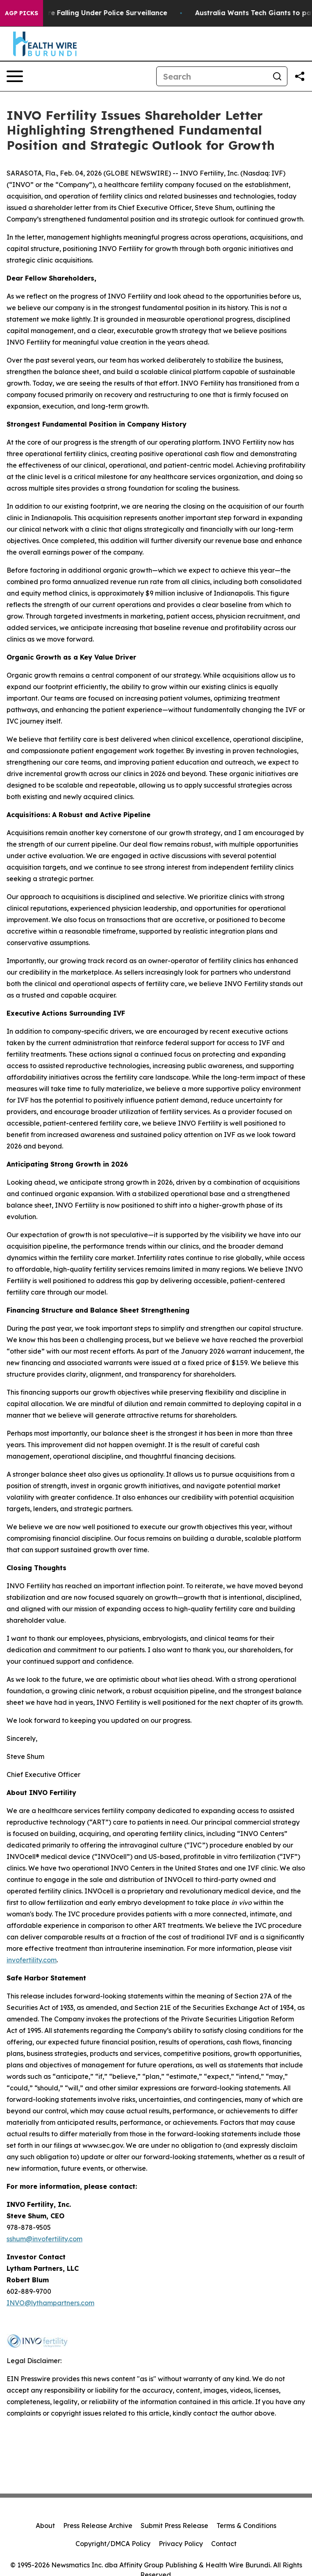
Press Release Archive (97, 2525)
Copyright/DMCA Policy (112, 2543)
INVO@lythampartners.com (50, 2303)
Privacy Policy (181, 2543)
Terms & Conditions (246, 2525)
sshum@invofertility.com (44, 2239)
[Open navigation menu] (15, 76)
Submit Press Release (174, 2525)
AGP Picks (21, 13)
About (45, 2525)
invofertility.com (32, 1960)
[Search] (212, 76)
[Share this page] (299, 76)
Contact (224, 2543)
